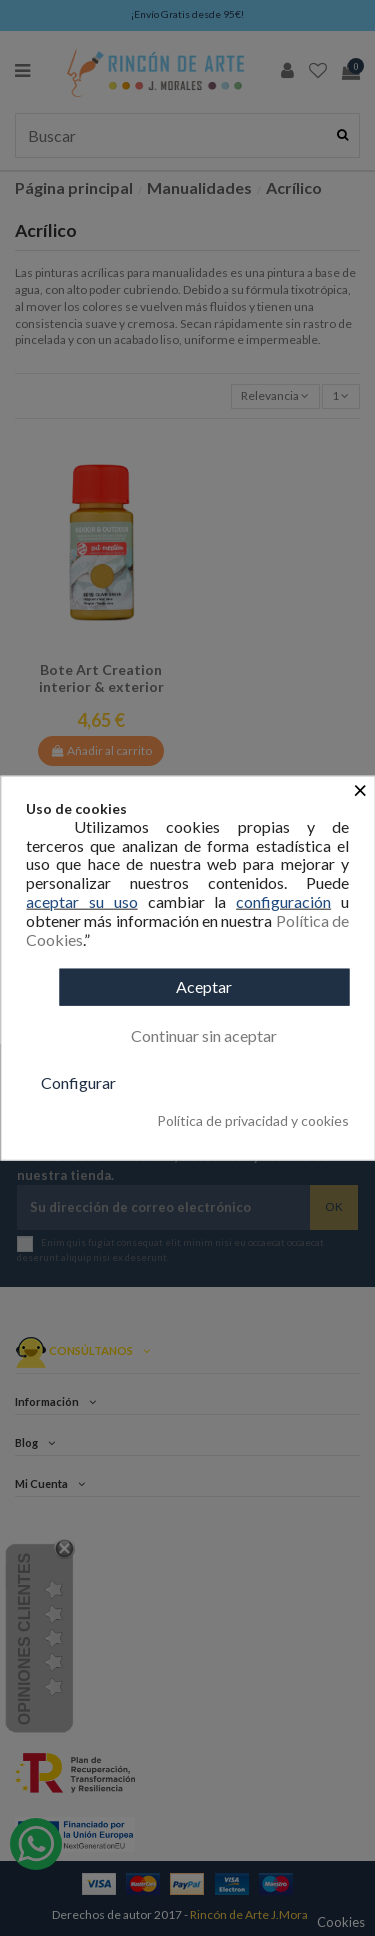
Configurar (78, 1082)
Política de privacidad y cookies (253, 1121)
